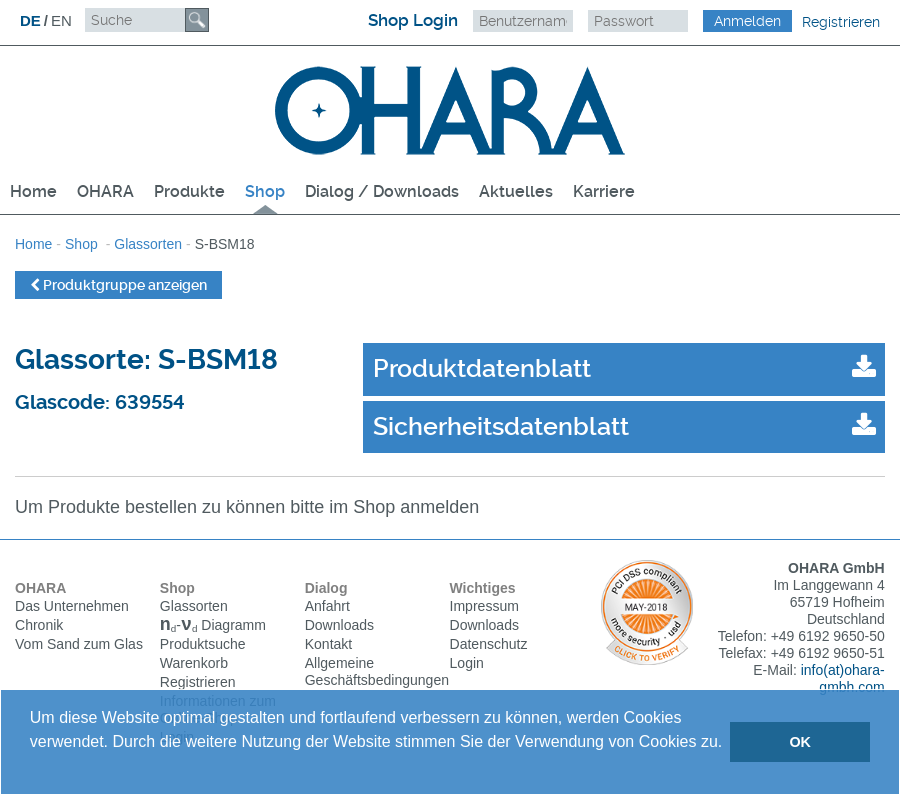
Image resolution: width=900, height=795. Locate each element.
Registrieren (841, 22)
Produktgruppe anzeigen (118, 285)
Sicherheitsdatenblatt (501, 426)
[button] (33, 768)
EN (61, 20)
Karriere (604, 191)
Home (33, 191)
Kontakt (328, 645)
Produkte (189, 191)
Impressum (484, 607)
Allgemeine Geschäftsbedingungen (377, 672)
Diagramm (213, 628)
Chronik (39, 626)
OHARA (105, 191)
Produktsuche (203, 647)
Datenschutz (489, 645)
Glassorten (148, 244)
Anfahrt (327, 607)
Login (467, 664)
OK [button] (800, 742)
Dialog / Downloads (382, 191)
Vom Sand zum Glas (79, 645)
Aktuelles (516, 191)
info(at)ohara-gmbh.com (843, 679)
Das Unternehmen (72, 607)
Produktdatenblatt (482, 368)
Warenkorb (194, 666)
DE (30, 20)
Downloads (339, 626)
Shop (265, 191)
